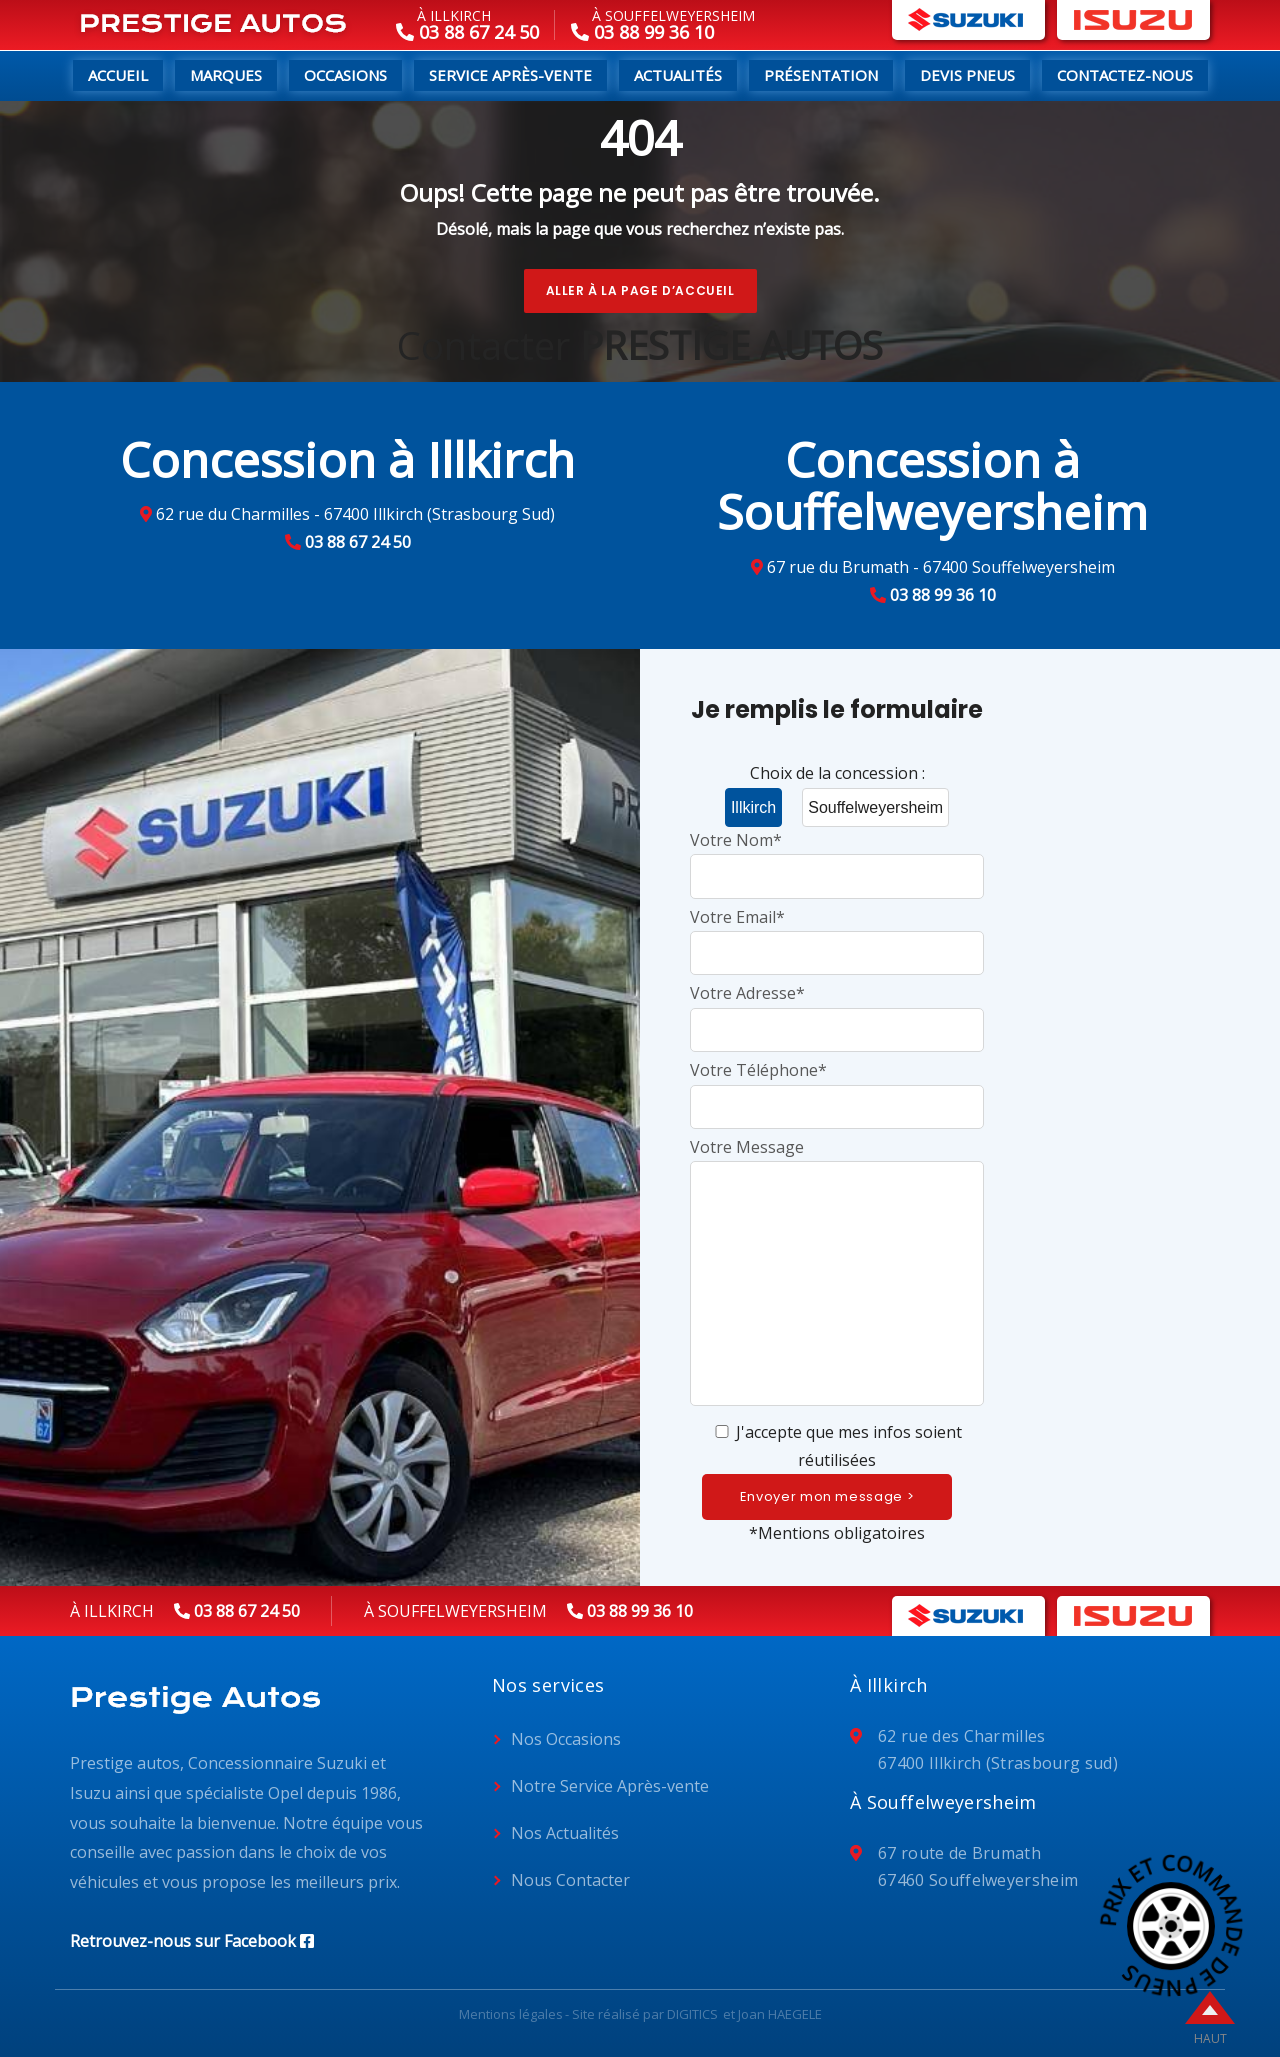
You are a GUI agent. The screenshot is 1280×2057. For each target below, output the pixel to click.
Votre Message (837, 1273)
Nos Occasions (566, 1739)
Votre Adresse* (837, 1010)
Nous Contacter (570, 1880)
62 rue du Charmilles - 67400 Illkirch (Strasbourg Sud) (355, 514)
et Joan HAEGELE (772, 2014)
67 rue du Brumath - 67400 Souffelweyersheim (941, 567)
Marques (226, 75)
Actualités (678, 75)
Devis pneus (967, 75)
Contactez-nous (1125, 75)
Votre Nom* (837, 857)
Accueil (118, 75)
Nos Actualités (565, 1833)
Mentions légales (511, 2014)
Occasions (345, 75)
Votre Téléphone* (837, 1087)
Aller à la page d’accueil (640, 290)
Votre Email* (837, 934)
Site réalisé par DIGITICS (645, 2014)
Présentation (821, 75)
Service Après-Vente (510, 75)
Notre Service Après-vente (610, 1786)
